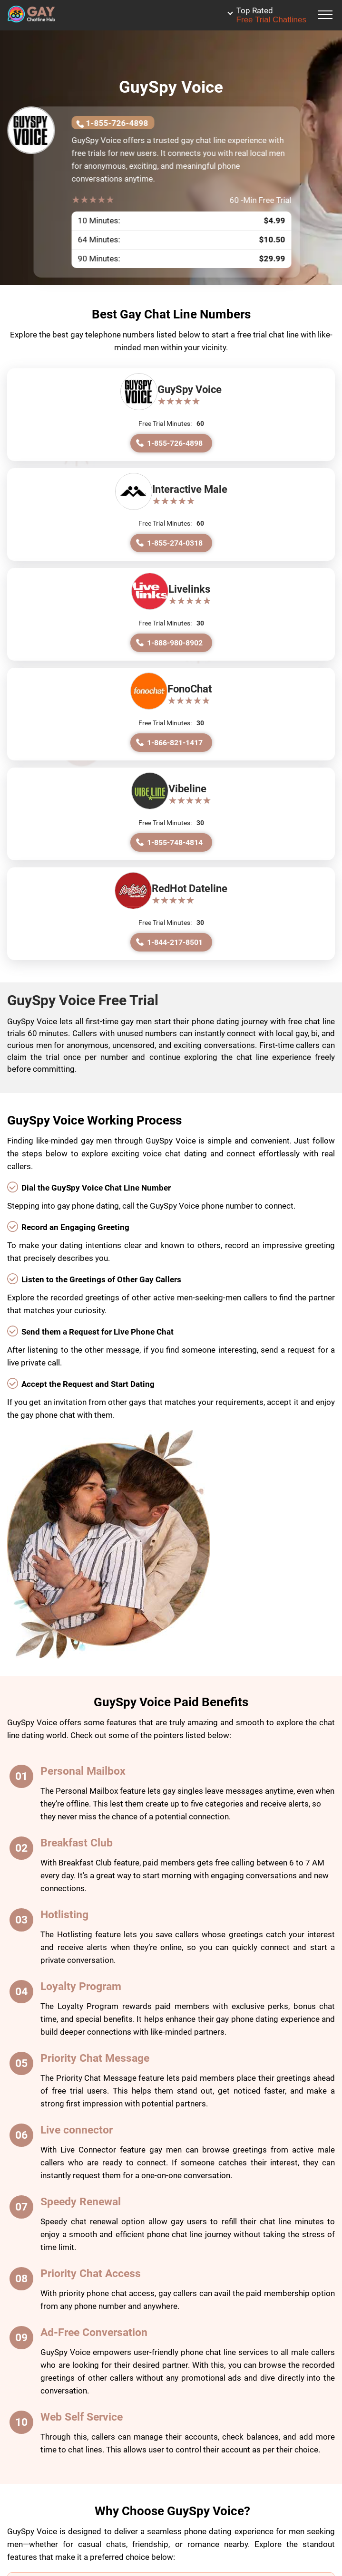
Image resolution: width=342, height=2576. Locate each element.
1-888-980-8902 (175, 642)
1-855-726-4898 (117, 123)
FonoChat (189, 689)
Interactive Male (189, 489)
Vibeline (187, 789)
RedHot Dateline (189, 888)
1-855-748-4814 (175, 842)
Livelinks (189, 589)
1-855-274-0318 (175, 543)
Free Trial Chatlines (271, 15)
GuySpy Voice (189, 389)
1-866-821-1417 (175, 742)
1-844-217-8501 (175, 942)
